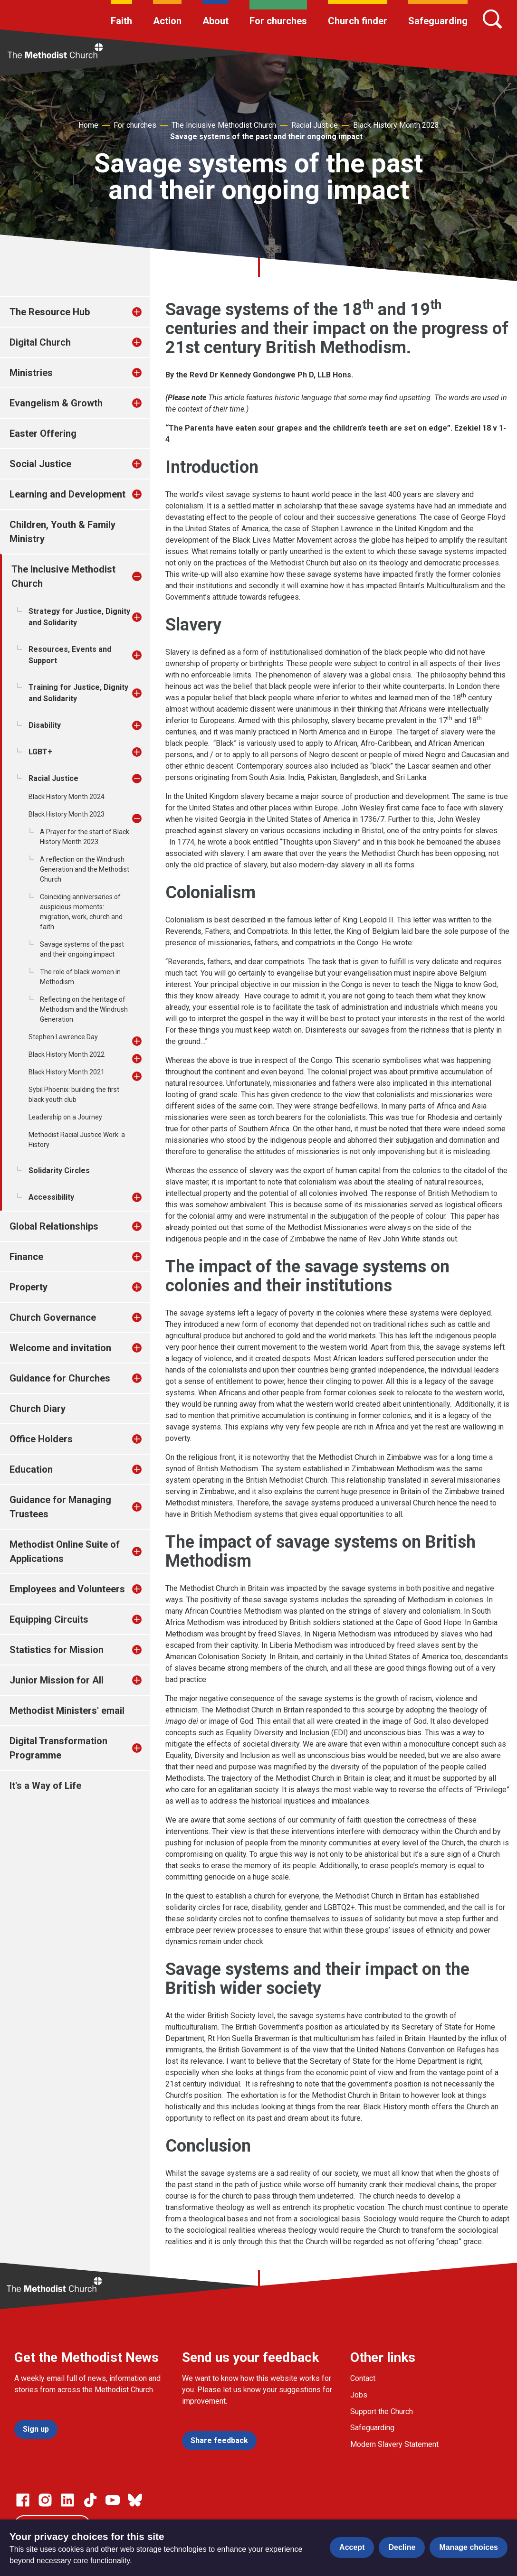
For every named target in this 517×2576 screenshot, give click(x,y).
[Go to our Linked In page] (67, 2500)
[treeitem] (147, 312)
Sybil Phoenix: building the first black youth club (74, 1094)
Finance (26, 1256)
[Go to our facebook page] (22, 2500)
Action (167, 21)
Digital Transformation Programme (58, 1748)
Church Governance (53, 1317)
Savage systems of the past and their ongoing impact (266, 136)
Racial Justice (314, 125)
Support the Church (381, 2411)
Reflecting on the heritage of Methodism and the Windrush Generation (84, 1009)
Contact (362, 2378)
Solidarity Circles (59, 1170)
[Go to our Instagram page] (45, 2500)
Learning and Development (67, 494)
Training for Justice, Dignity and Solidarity (78, 693)
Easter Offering (43, 433)
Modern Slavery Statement (394, 2444)
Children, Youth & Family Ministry (62, 532)
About (215, 21)
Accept (351, 2547)
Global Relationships (54, 1226)
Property (29, 1287)
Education (31, 1469)
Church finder (357, 21)
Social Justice (40, 464)
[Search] (492, 18)
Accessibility (51, 1197)
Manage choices (468, 2547)
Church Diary (38, 1408)
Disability (45, 725)
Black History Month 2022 (67, 1054)
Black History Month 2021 (67, 1072)
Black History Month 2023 (396, 125)
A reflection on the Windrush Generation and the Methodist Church (84, 869)
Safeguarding (438, 21)
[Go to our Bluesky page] (135, 2500)
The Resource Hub (50, 312)
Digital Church (40, 342)
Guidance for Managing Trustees (60, 1507)
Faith (121, 21)
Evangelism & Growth (56, 403)
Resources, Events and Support (70, 655)
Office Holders (41, 1439)
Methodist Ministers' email (67, 1710)
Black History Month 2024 (67, 796)
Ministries (31, 372)
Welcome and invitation (60, 1348)
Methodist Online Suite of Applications (65, 1551)
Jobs (358, 2394)
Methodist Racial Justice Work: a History (77, 1139)
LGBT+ (40, 751)
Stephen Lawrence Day (63, 1037)
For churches (278, 21)
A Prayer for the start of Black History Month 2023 (84, 837)
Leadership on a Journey (65, 1117)
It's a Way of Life (45, 1785)
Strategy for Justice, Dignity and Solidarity (79, 617)
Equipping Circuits (49, 1619)
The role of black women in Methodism (80, 977)
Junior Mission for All (57, 1680)
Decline (401, 2547)
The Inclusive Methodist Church (224, 125)
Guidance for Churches (60, 1378)
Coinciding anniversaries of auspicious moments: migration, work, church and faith (81, 912)
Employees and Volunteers (67, 1589)
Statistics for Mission (57, 1649)
